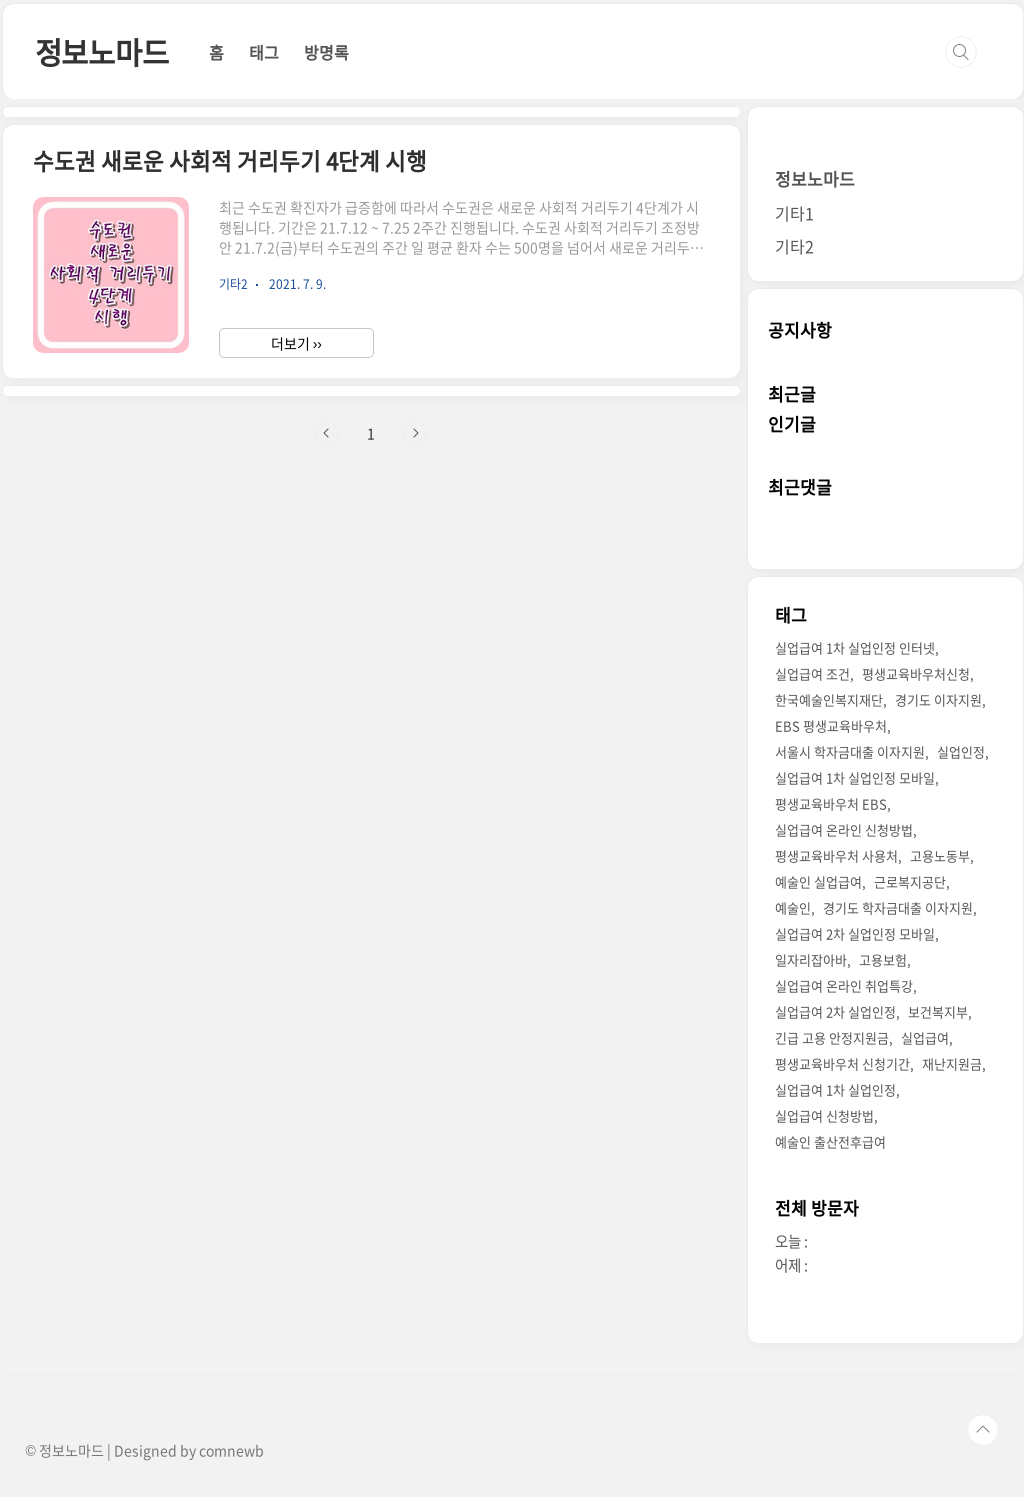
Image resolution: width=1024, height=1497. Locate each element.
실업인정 (961, 751)
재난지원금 (952, 1063)
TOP (983, 1430)
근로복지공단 (910, 881)
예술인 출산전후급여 (830, 1141)
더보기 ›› (296, 343)
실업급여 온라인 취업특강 (844, 985)
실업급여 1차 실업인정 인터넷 (855, 647)
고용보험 (883, 959)
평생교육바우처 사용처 (836, 855)
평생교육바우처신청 (916, 673)
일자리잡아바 (811, 959)
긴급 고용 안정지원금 (832, 1037)
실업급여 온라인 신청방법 (844, 829)
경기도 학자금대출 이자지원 (898, 907)
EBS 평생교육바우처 (831, 725)
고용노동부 (940, 855)
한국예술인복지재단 (829, 699)
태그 (264, 52)
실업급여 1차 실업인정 (835, 1089)
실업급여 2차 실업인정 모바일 (855, 933)
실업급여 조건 (812, 673)
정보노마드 (102, 51)
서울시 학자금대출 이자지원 (850, 751)
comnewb (231, 1450)
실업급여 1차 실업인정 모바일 (855, 777)
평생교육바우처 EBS (831, 803)
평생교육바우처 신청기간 (842, 1063)
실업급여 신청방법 (824, 1115)
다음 (415, 433)
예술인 (793, 907)
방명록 (326, 52)
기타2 (794, 246)
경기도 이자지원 (938, 699)
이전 (327, 433)
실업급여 (925, 1037)
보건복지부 (938, 1011)
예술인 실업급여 (818, 881)
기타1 (794, 213)
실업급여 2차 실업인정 (835, 1011)
